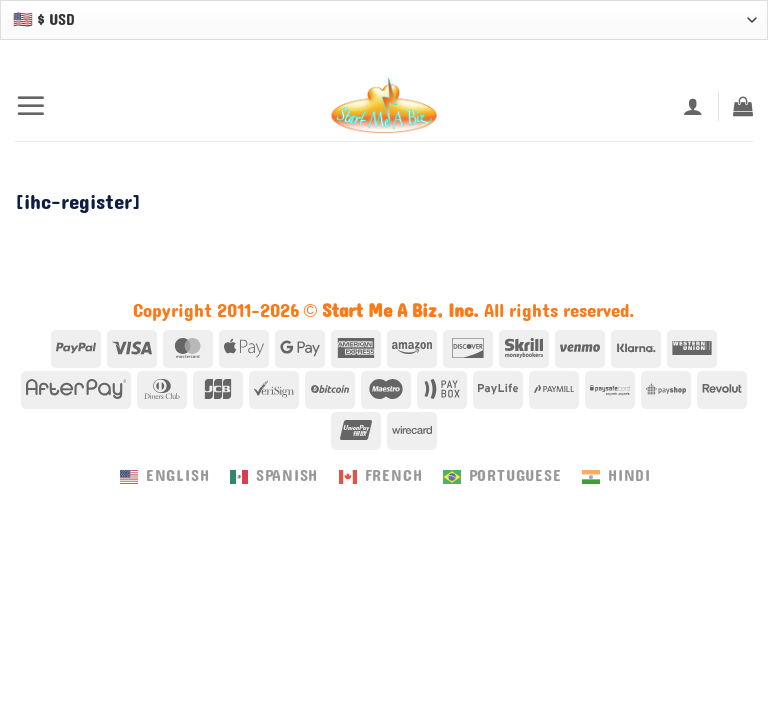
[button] (31, 106)
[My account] (693, 106)
